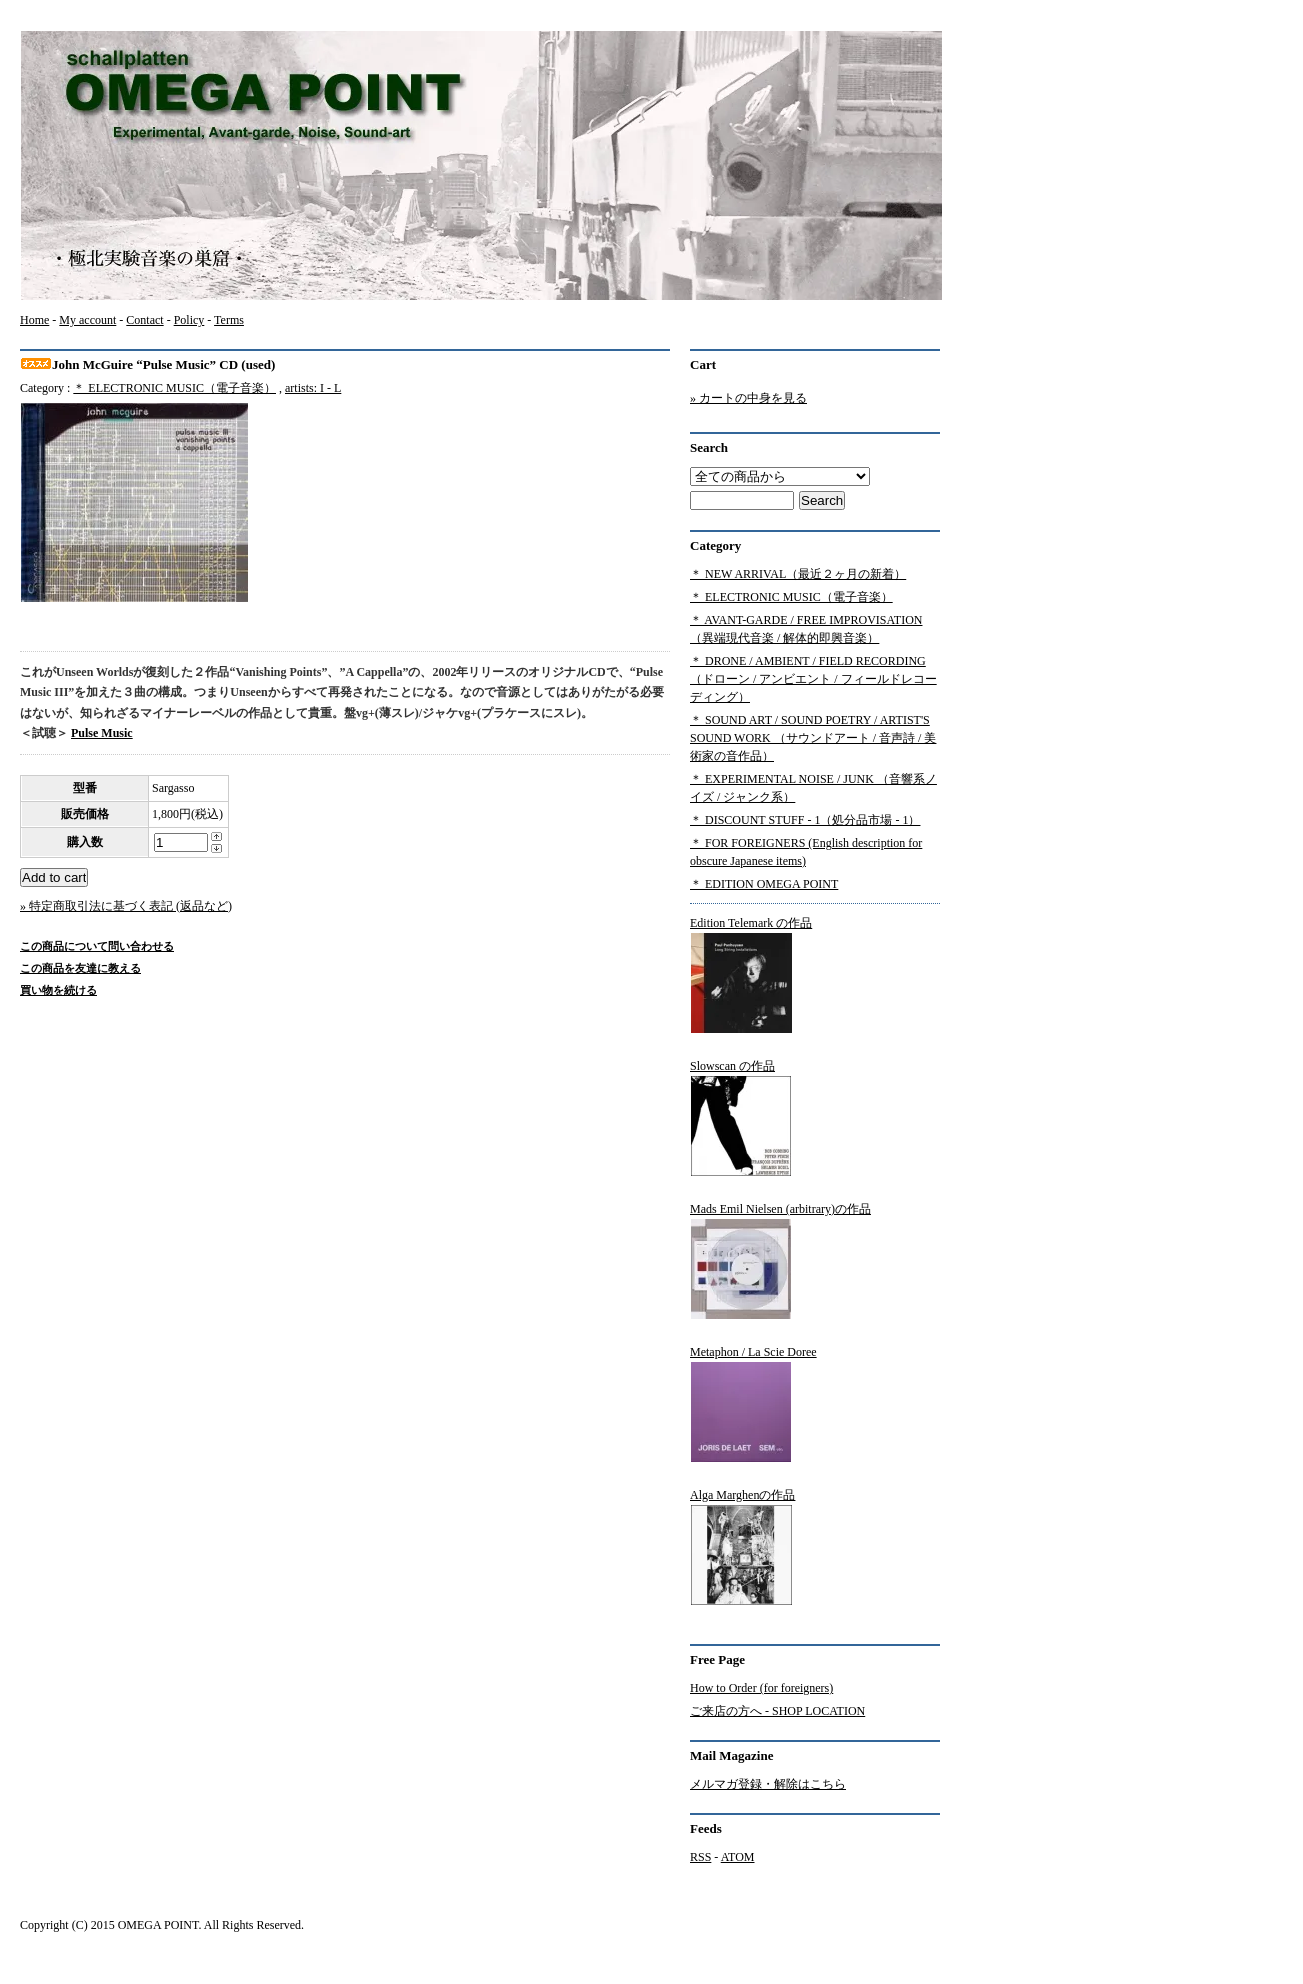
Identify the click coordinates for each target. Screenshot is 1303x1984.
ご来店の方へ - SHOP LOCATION (777, 1711)
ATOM (738, 1857)
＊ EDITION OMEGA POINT (764, 884)
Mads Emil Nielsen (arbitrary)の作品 (780, 1261)
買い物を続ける (58, 990)
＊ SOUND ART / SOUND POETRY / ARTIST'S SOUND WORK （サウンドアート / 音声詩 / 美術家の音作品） (813, 738)
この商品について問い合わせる (97, 946)
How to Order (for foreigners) (761, 1688)
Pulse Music (102, 733)
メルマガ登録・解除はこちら (768, 1784)
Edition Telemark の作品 (751, 975)
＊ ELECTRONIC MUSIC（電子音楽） (174, 388)
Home (34, 320)
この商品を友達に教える (80, 968)
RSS (700, 1857)
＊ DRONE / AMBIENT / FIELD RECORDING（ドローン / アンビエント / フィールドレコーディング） (813, 679)
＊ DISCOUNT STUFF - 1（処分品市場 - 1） (805, 820)
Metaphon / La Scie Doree (753, 1404)
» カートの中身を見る (748, 398)
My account (87, 320)
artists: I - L (313, 388)
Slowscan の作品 (741, 1118)
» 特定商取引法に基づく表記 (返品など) (126, 906)
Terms (229, 320)
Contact (144, 320)
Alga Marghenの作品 (742, 1547)
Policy (189, 320)
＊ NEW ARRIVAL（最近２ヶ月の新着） (798, 574)
